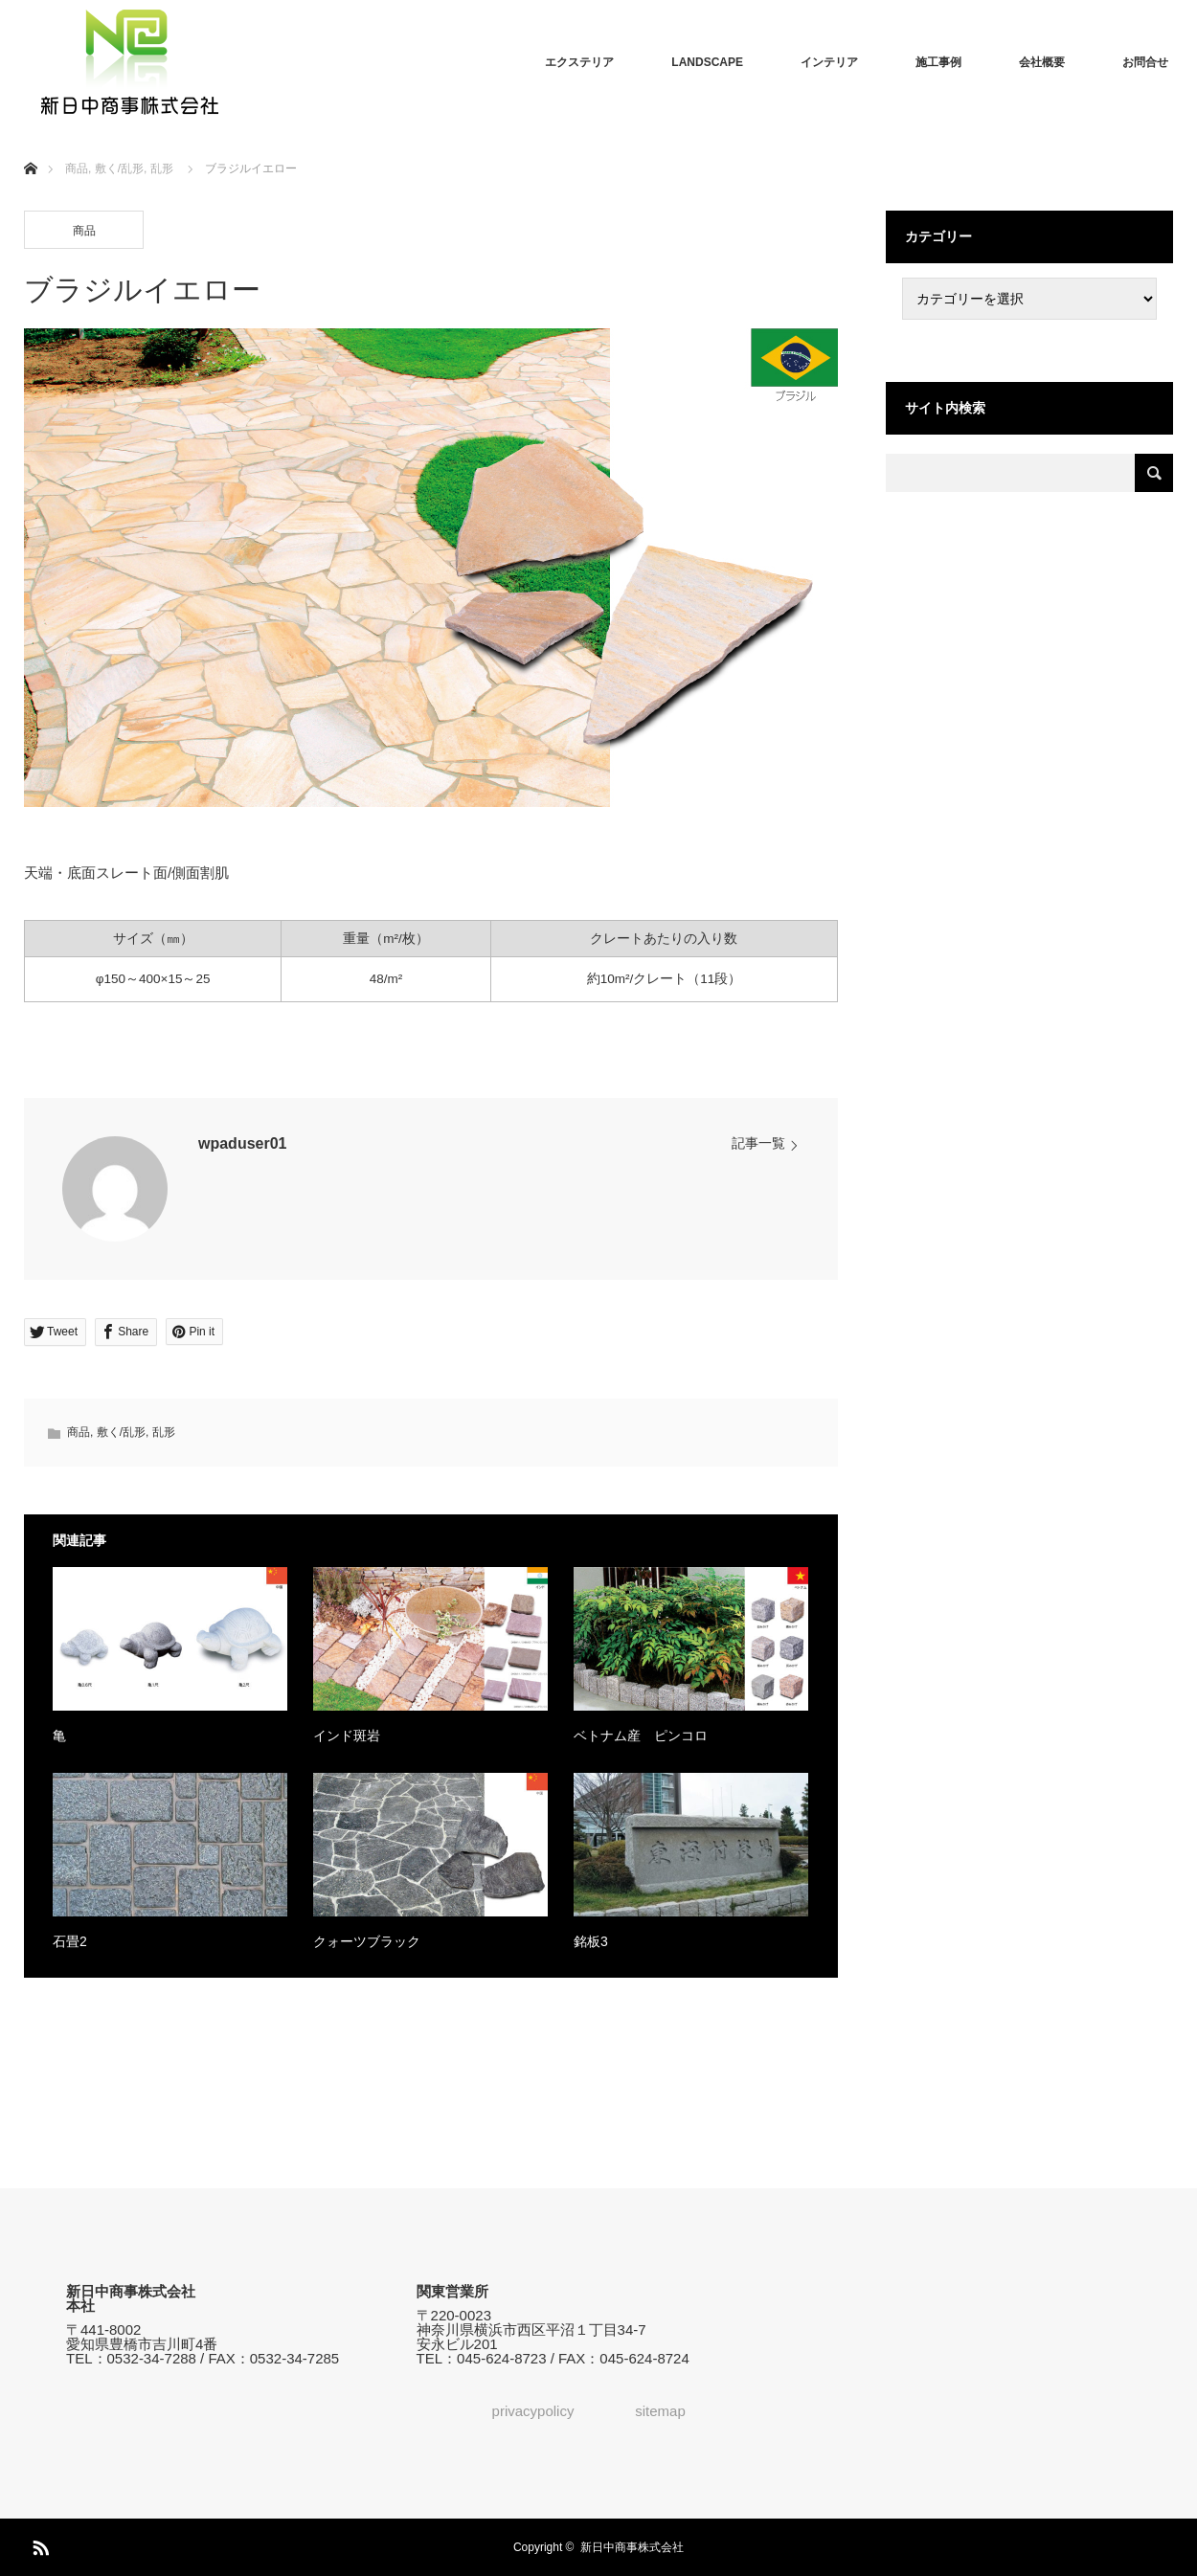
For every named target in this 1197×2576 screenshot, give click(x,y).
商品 (84, 230)
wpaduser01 (242, 1143)
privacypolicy (533, 2411)
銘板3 (591, 1941)
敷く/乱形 (121, 1432)
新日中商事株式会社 (632, 2547)
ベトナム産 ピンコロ (641, 1735)
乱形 (163, 1432)
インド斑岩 (346, 1735)
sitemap (660, 2411)
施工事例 (938, 62)
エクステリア (579, 62)
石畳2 (70, 1941)
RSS (38, 2544)
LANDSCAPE (707, 62)
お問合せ (1145, 62)
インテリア (829, 62)
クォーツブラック (366, 1941)
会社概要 (1042, 62)
